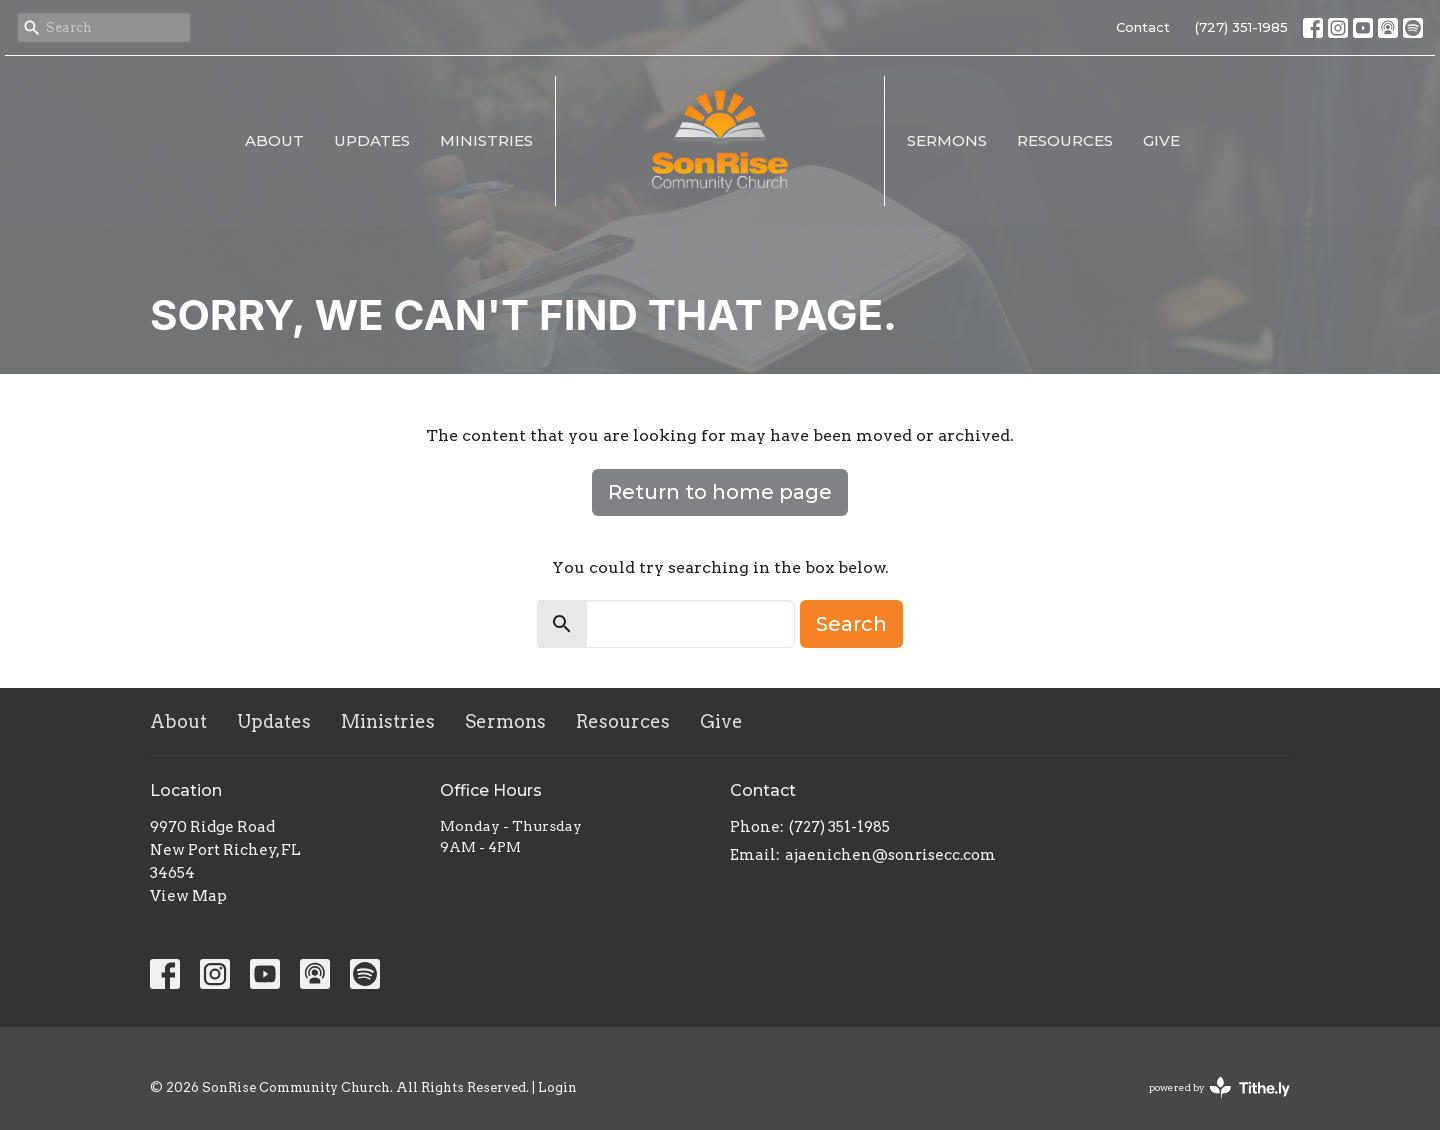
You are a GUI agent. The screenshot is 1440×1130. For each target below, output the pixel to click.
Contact (1143, 27)
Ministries (486, 140)
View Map (188, 896)
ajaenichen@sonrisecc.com (890, 855)
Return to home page (720, 492)
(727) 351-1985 (1241, 27)
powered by (1219, 1087)
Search (851, 624)
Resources (1065, 140)
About (274, 140)
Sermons (947, 140)
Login (557, 1087)
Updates (372, 140)
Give (1161, 140)
